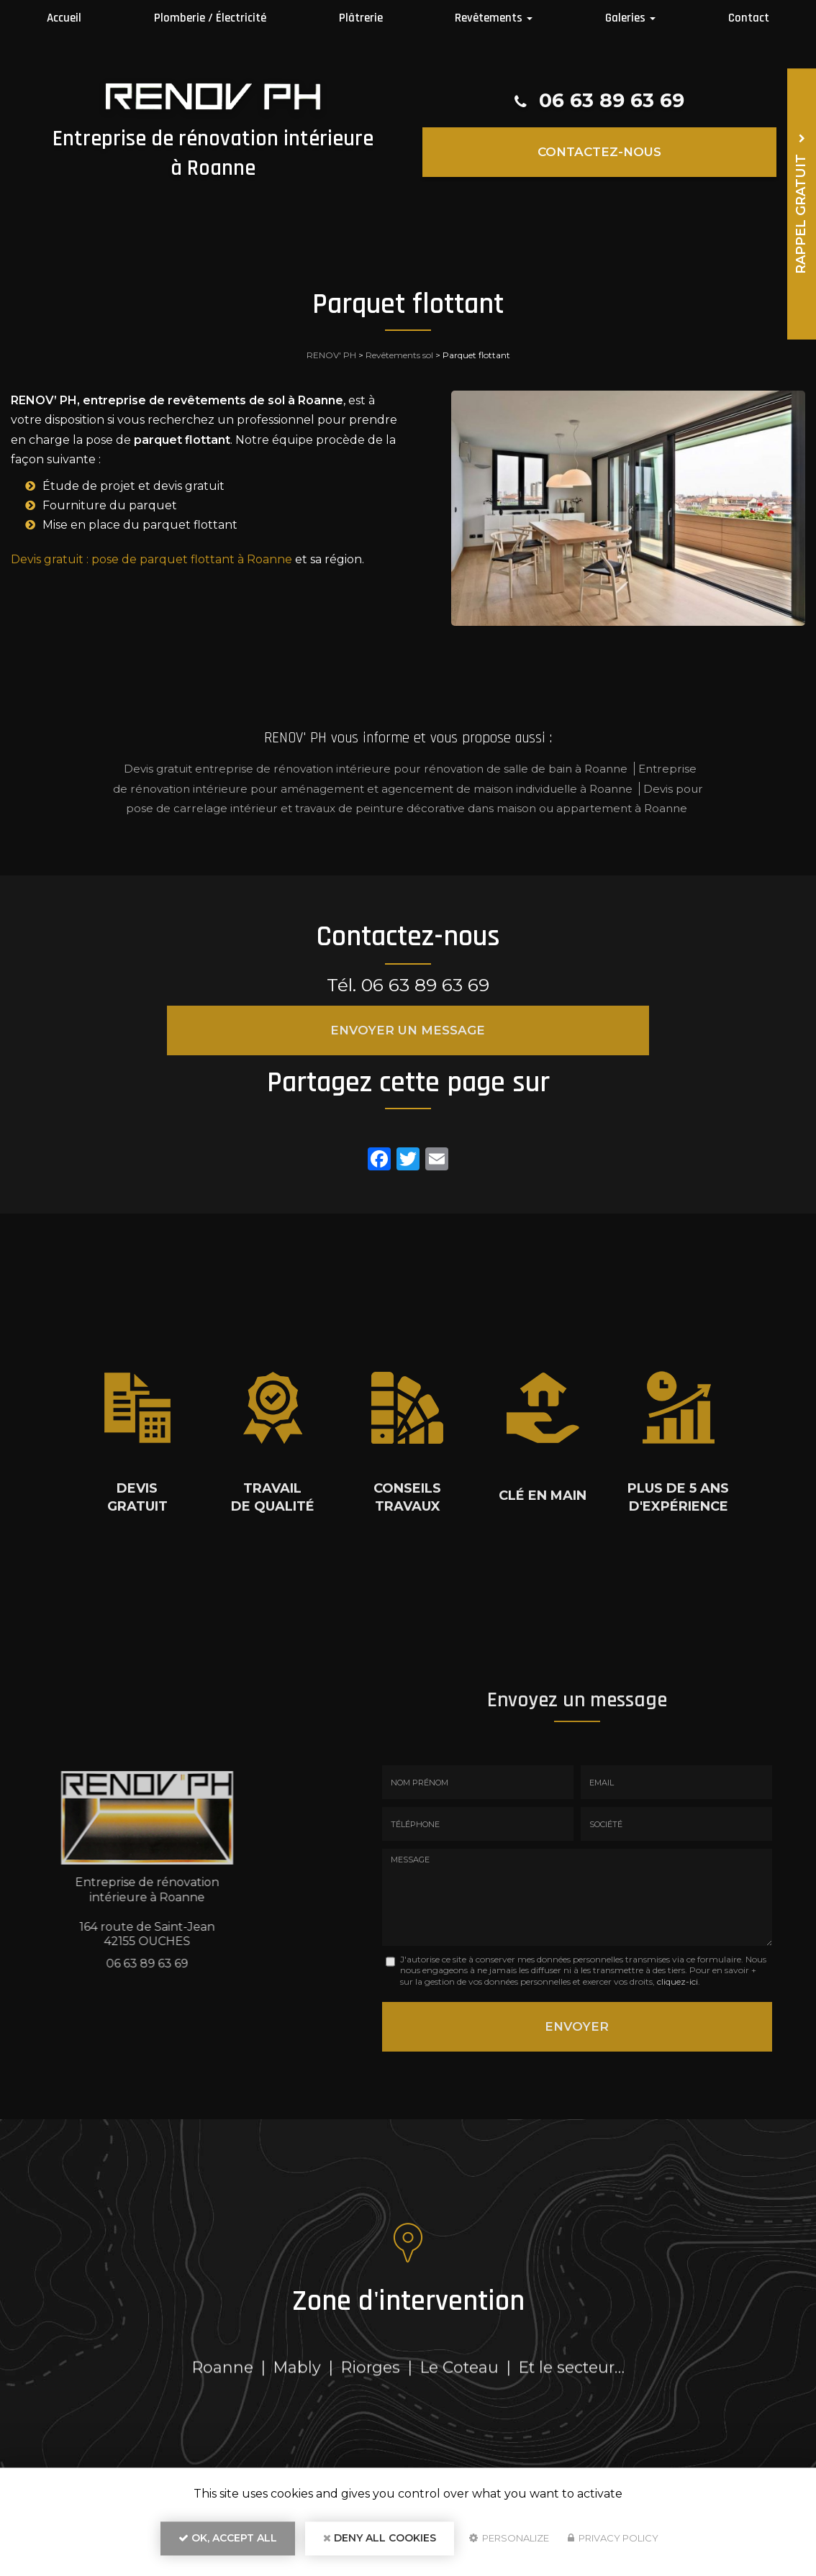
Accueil (64, 18)
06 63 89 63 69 (612, 101)
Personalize (509, 2544)
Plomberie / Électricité (210, 18)
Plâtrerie (361, 18)
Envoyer (577, 2023)
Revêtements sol (399, 355)
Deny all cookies (379, 2544)
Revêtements (493, 18)
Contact (748, 18)
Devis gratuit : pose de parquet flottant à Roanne (151, 559)
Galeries (630, 18)
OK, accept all (227, 2544)
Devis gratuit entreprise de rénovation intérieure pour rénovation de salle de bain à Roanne (375, 768)
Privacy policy (613, 2544)
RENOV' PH (331, 355)
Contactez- (599, 151)
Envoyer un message (408, 1030)
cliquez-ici (677, 1981)
